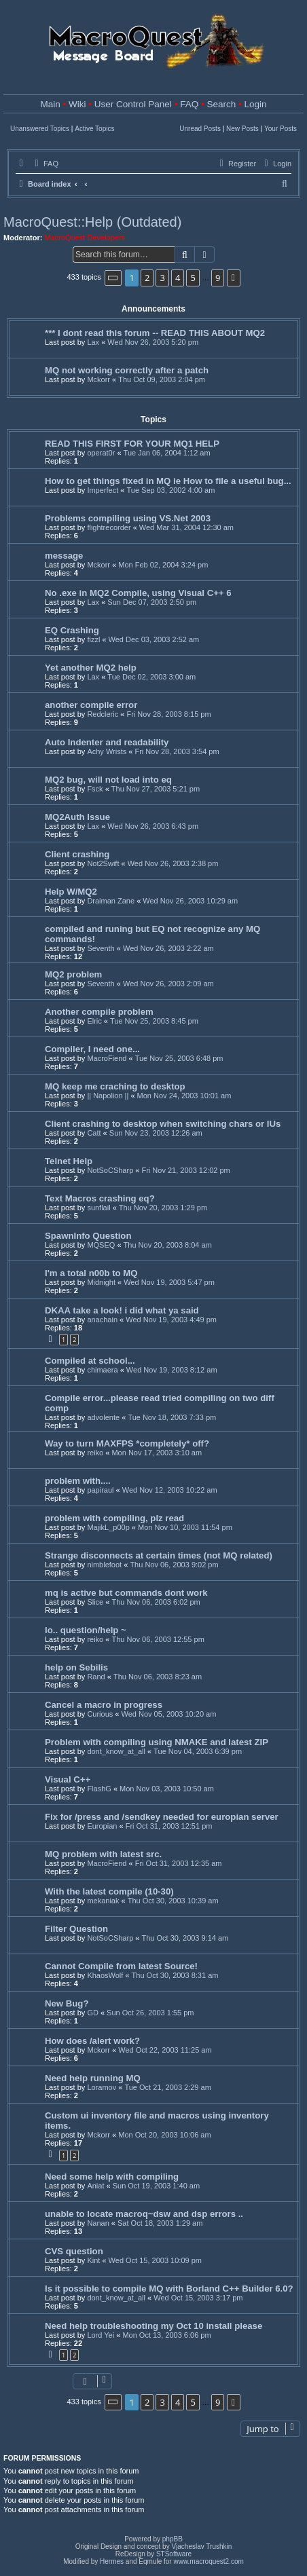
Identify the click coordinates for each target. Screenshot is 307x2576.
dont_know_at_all (116, 1751)
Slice (95, 1602)
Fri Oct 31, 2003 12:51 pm (169, 1826)
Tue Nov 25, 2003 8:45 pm (154, 1021)
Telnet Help (68, 1161)
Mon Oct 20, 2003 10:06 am (164, 2135)
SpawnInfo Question (88, 1236)
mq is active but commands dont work (126, 1593)
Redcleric (102, 714)
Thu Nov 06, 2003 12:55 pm (157, 1639)
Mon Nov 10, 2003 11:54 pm (185, 1527)
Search (221, 104)
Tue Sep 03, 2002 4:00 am (170, 490)
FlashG (99, 1789)
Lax (93, 342)
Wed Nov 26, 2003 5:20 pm (152, 342)
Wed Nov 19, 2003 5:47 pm (169, 1282)
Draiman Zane (110, 901)
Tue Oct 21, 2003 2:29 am (167, 2087)
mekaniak (103, 1901)
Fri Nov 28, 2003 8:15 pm (168, 714)
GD (92, 2013)
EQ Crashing (72, 630)
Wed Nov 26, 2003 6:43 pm (152, 826)
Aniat (95, 2186)
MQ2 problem (73, 974)
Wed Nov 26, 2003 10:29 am (190, 901)
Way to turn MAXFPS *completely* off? (127, 1443)
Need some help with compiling (112, 2176)
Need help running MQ (93, 2078)
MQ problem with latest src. (103, 1854)
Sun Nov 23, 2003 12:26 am (155, 1133)
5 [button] (192, 278)
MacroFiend (106, 1058)
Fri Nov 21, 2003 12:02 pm (185, 1170)
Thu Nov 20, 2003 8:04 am (168, 1245)
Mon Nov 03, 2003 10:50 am (167, 1789)
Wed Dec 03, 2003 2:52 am (154, 639)
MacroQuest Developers (85, 238)
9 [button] (217, 278)
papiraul (100, 1490)
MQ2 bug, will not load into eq (108, 779)
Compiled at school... (90, 1361)
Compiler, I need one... (92, 1049)
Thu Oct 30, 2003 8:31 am (175, 1975)
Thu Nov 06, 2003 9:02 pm (174, 1565)
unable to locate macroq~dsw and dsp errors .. (144, 2214)
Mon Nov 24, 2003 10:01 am (184, 1095)
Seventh (100, 948)
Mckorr (98, 379)
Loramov (101, 2087)
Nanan (98, 2223)
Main (50, 104)
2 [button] (147, 278)
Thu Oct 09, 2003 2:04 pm (161, 379)
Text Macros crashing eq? (100, 1198)
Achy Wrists (106, 751)
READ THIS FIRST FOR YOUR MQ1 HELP (132, 443)
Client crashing (77, 854)
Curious (100, 1714)
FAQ (189, 104)
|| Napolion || (107, 1095)
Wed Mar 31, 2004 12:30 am (186, 527)
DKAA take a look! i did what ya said (122, 1310)
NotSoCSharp (110, 1170)
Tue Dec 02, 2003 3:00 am (151, 677)
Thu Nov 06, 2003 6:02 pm (155, 1602)
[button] (113, 278)
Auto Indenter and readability (106, 742)
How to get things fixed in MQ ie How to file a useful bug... (168, 481)
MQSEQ (101, 1245)
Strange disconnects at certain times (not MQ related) (158, 1555)
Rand (96, 1677)
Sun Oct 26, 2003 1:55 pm (150, 2013)
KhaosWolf (105, 1975)
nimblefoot (104, 1565)
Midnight (101, 1282)
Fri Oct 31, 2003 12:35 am (178, 1863)
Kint (93, 2260)
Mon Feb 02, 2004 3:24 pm (163, 565)
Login (255, 104)
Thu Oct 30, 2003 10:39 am (173, 1901)
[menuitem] (44, 163)
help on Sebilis (76, 1667)
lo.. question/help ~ (85, 1630)
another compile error (91, 705)
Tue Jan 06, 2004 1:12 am (167, 453)
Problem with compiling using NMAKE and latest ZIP (156, 1742)
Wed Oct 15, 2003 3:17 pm (198, 2298)
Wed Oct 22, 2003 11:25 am (164, 2050)
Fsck (95, 789)
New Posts (242, 128)
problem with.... (78, 1481)
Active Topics (94, 128)
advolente (103, 1417)
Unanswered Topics (39, 128)
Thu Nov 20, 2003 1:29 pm (163, 1207)
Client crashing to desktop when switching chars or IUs (163, 1124)
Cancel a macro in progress (103, 1705)
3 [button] (162, 278)
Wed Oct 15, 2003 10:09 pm (155, 2260)
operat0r (101, 453)
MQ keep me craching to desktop (115, 1086)
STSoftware (174, 2554)
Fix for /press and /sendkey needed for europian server (161, 1817)
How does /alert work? (92, 2041)
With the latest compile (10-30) (109, 1891)
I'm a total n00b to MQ (91, 1273)
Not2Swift (103, 863)
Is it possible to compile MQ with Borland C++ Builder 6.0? (169, 2288)
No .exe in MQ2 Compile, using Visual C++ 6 (138, 593)
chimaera (102, 1370)
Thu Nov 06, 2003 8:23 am (157, 1677)
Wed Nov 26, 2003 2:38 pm (173, 863)
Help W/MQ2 (71, 891)
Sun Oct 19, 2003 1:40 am (156, 2186)
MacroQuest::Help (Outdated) (92, 221)
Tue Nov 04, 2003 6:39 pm (198, 1751)
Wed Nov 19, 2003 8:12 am (171, 1370)
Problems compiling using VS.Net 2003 (128, 518)
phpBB (172, 2539)
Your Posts (280, 128)
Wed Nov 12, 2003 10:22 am (169, 1490)
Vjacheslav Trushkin (201, 2546)
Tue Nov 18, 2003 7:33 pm (172, 1417)
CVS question (74, 2251)
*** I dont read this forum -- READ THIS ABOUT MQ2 (155, 333)
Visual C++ (67, 1779)
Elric (94, 1021)
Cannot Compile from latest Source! (121, 1966)
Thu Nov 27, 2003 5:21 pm (155, 789)
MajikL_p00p (108, 1527)
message (64, 555)
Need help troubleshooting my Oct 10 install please (153, 2326)
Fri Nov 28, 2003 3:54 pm (176, 751)
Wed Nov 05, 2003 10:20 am (169, 1714)
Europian (102, 1826)
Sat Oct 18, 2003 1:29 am (160, 2223)
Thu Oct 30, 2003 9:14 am (184, 1938)
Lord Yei (100, 2335)
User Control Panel (133, 104)
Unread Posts (200, 128)
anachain (102, 1319)
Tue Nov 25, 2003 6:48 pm (179, 1058)
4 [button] (177, 278)
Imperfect (102, 490)
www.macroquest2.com (208, 2561)
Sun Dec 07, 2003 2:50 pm (151, 602)
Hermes (112, 2561)
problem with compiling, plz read (114, 1518)
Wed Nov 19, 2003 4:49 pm (171, 1319)
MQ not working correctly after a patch (127, 370)
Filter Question (76, 1929)
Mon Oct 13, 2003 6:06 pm (166, 2335)
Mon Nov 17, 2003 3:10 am (156, 1453)
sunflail (98, 1207)
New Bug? (66, 2003)
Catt (94, 1133)
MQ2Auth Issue (77, 817)
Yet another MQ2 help (91, 667)
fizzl (93, 639)
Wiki (77, 104)
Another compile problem (99, 1012)
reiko (95, 1453)
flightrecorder (108, 527)
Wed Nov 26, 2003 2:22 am (168, 948)
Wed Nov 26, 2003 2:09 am (168, 983)
